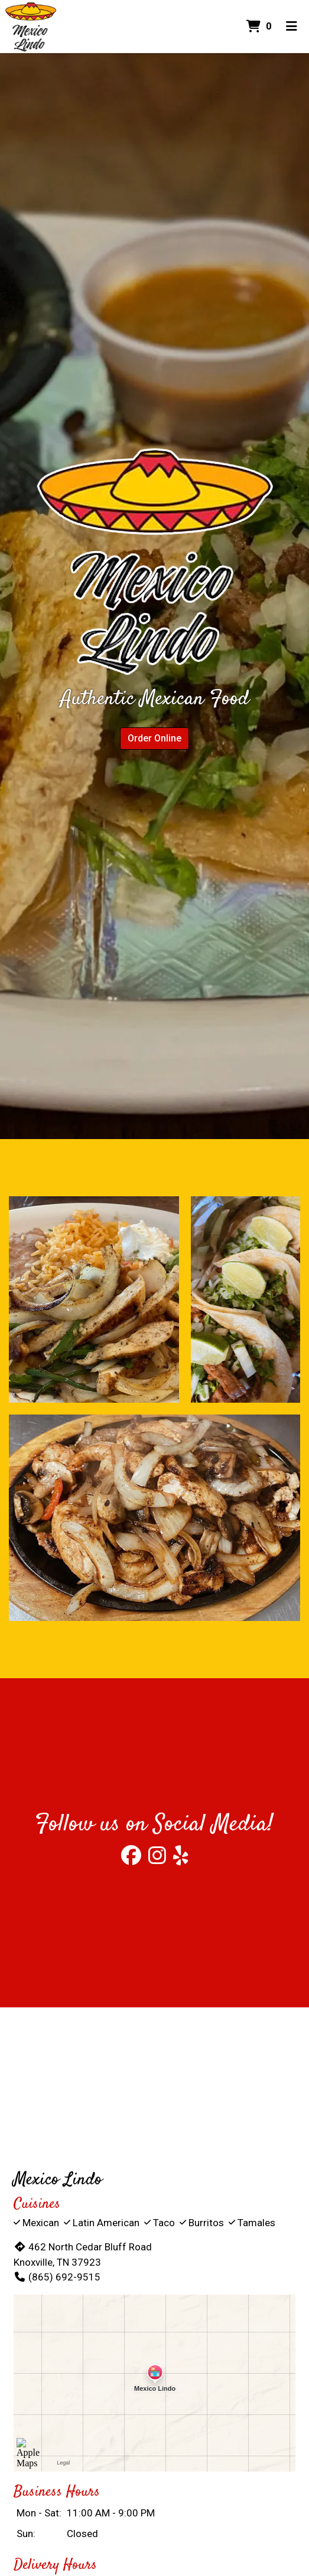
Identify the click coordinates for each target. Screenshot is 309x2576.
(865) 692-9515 (57, 2277)
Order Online (154, 738)
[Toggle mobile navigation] (291, 26)
